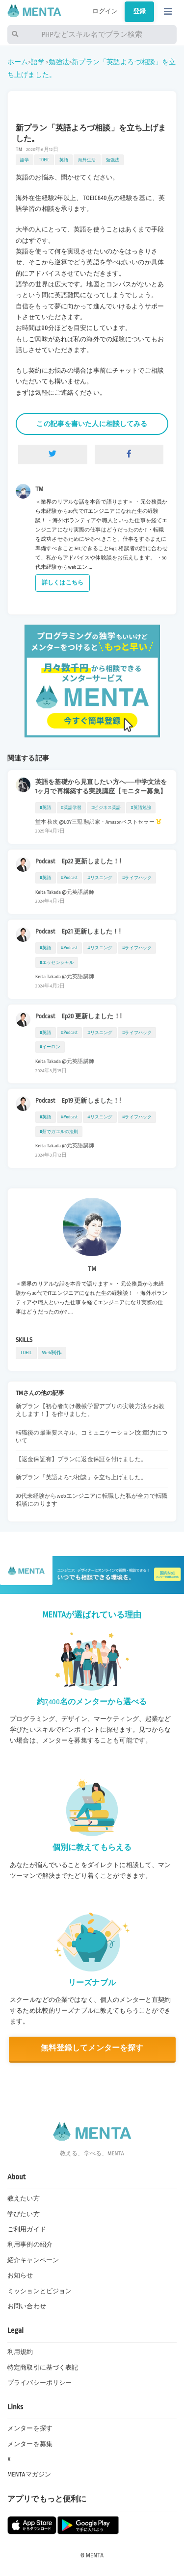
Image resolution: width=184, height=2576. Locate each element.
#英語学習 (71, 807)
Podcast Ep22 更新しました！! (78, 861)
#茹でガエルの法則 (59, 1131)
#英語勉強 (141, 807)
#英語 (46, 807)
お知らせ (20, 2275)
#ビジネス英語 (106, 807)
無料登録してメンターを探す (92, 2048)
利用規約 (20, 2352)
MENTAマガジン (29, 2474)
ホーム (17, 62)
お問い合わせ (26, 2306)
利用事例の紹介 (30, 2244)
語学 (38, 62)
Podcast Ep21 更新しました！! (78, 931)
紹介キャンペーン (33, 2260)
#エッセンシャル (57, 962)
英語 (63, 159)
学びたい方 (23, 2214)
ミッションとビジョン (39, 2291)
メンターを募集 (30, 2444)
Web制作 (52, 1352)
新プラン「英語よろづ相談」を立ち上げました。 (81, 1477)
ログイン (105, 11)
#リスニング (99, 877)
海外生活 (87, 159)
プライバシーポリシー (39, 2382)
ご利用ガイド (26, 2229)
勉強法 (59, 62)
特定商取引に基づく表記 (42, 2367)
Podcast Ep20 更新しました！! (78, 1016)
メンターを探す (30, 2428)
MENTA (95, 2555)
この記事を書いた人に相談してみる (91, 424)
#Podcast (69, 877)
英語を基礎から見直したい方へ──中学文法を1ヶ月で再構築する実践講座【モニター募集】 (101, 787)
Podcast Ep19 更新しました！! (78, 1100)
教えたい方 (23, 2198)
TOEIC (44, 159)
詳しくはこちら (62, 583)
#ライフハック (137, 877)
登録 (139, 11)
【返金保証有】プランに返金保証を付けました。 (81, 1459)
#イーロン (50, 1046)
